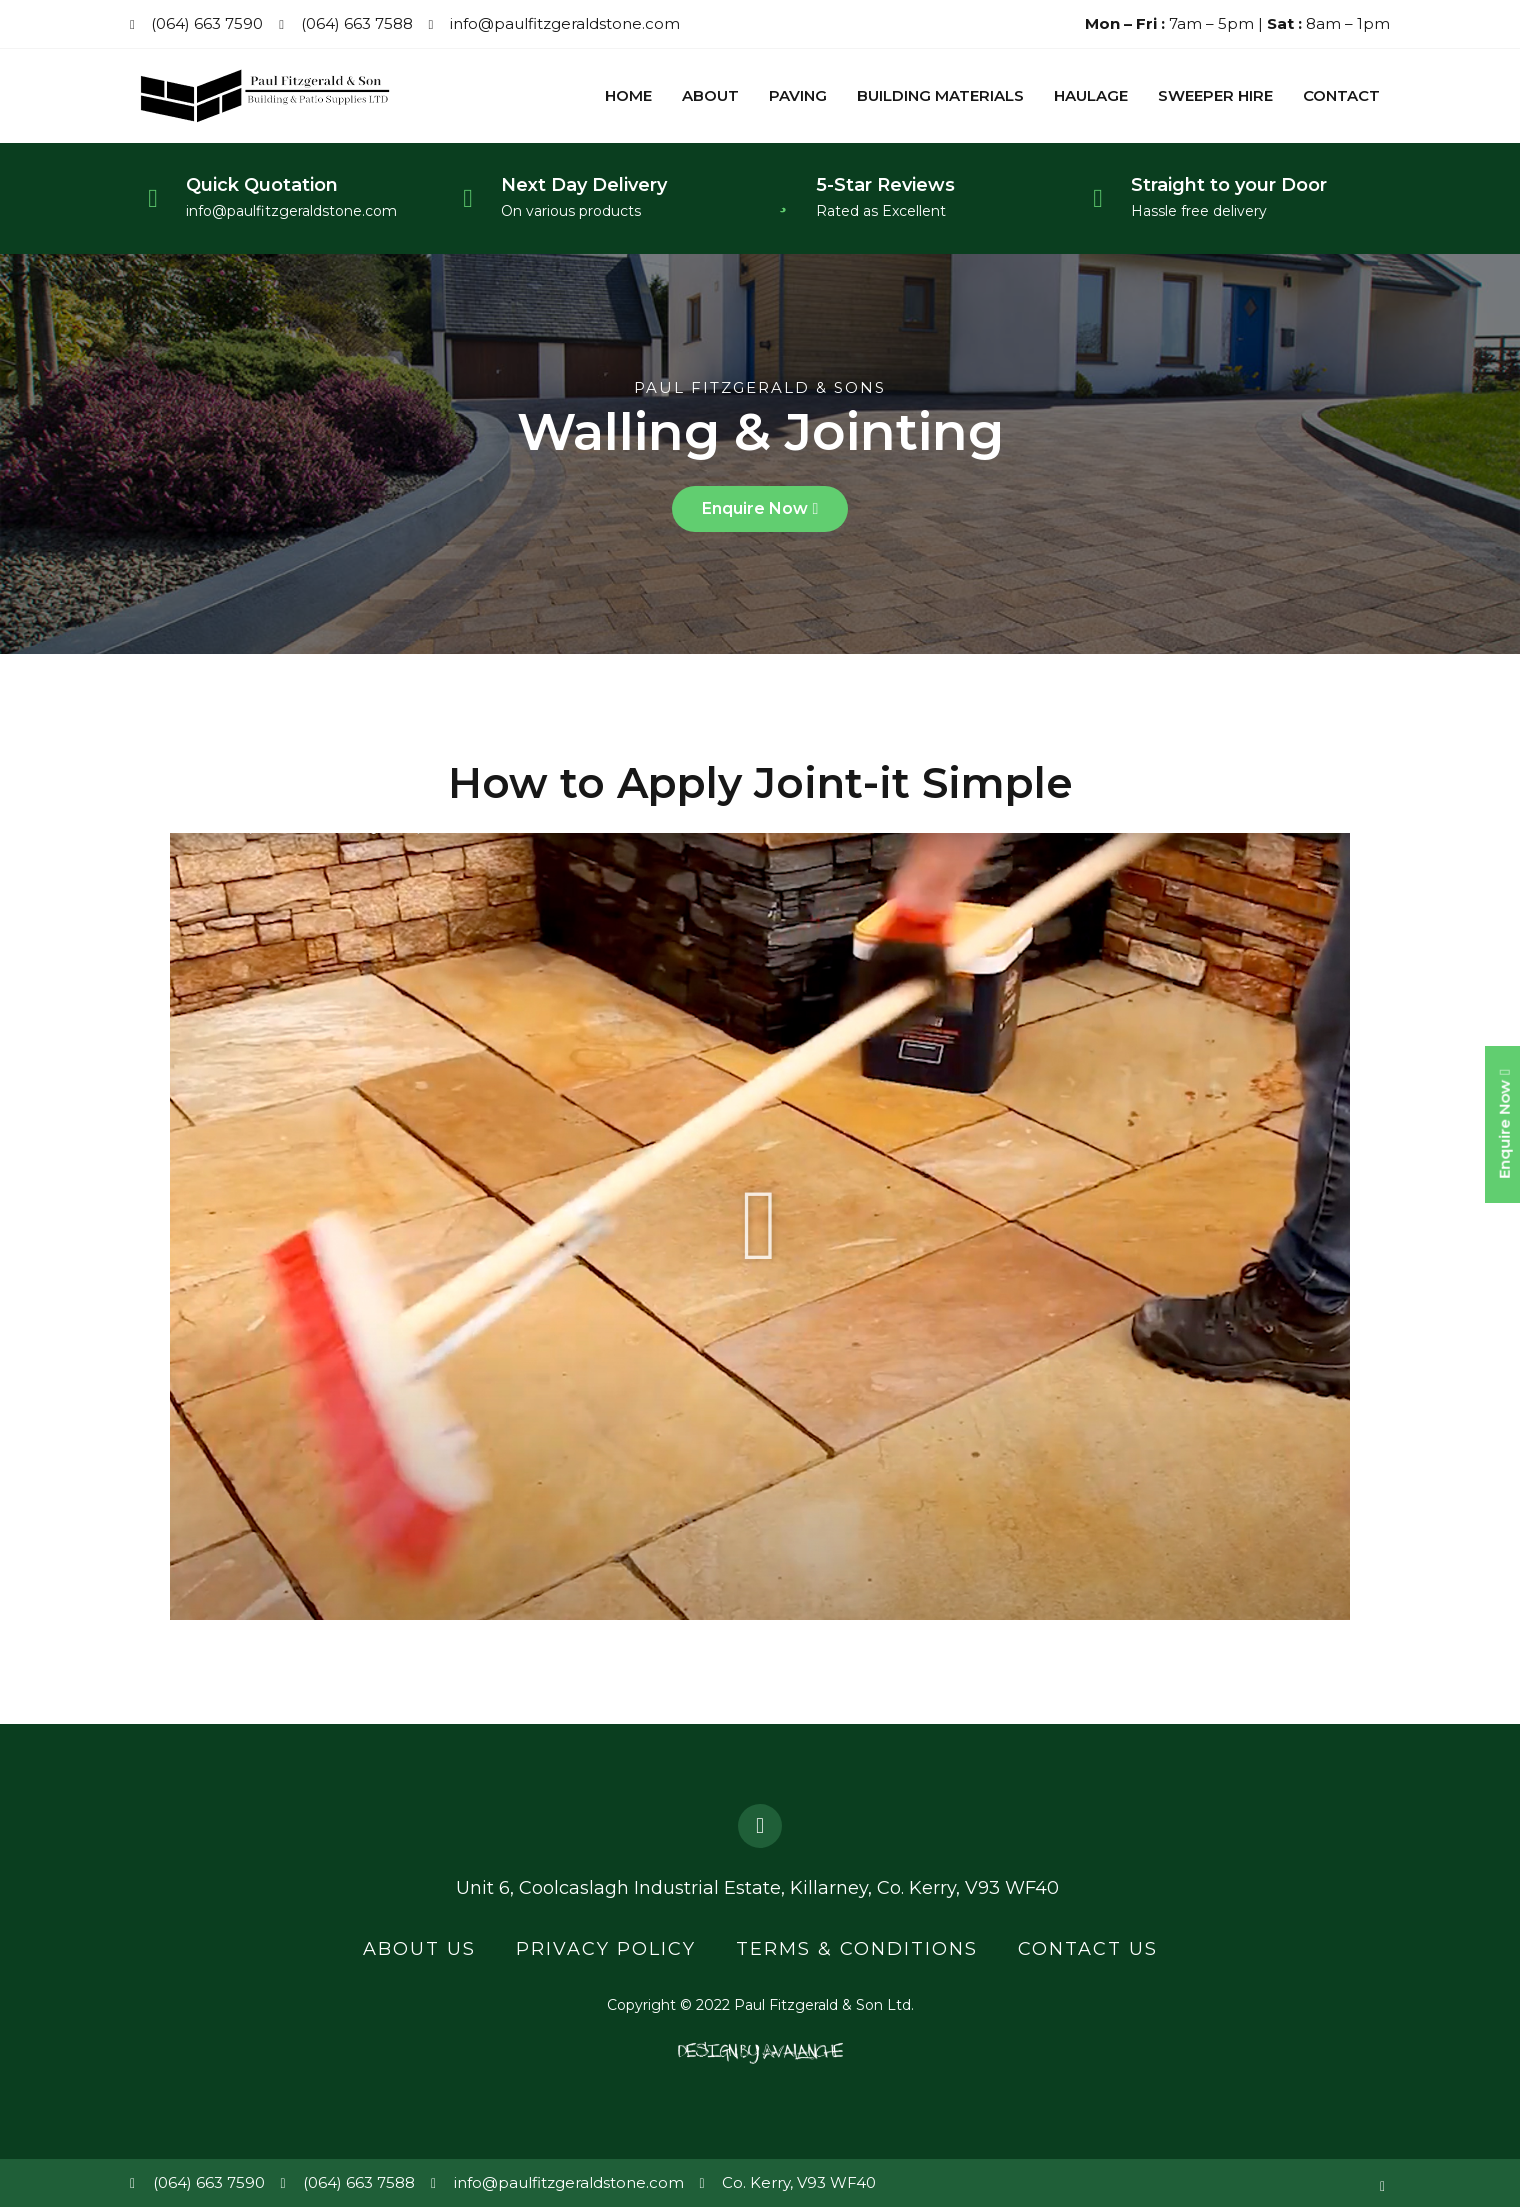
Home (628, 98)
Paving (798, 98)
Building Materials (940, 98)
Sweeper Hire (1215, 98)
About (710, 98)
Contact (1341, 98)
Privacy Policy (606, 1951)
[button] (760, 515)
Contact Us (1088, 1951)
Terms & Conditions (857, 1951)
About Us (419, 1951)
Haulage (1091, 98)
